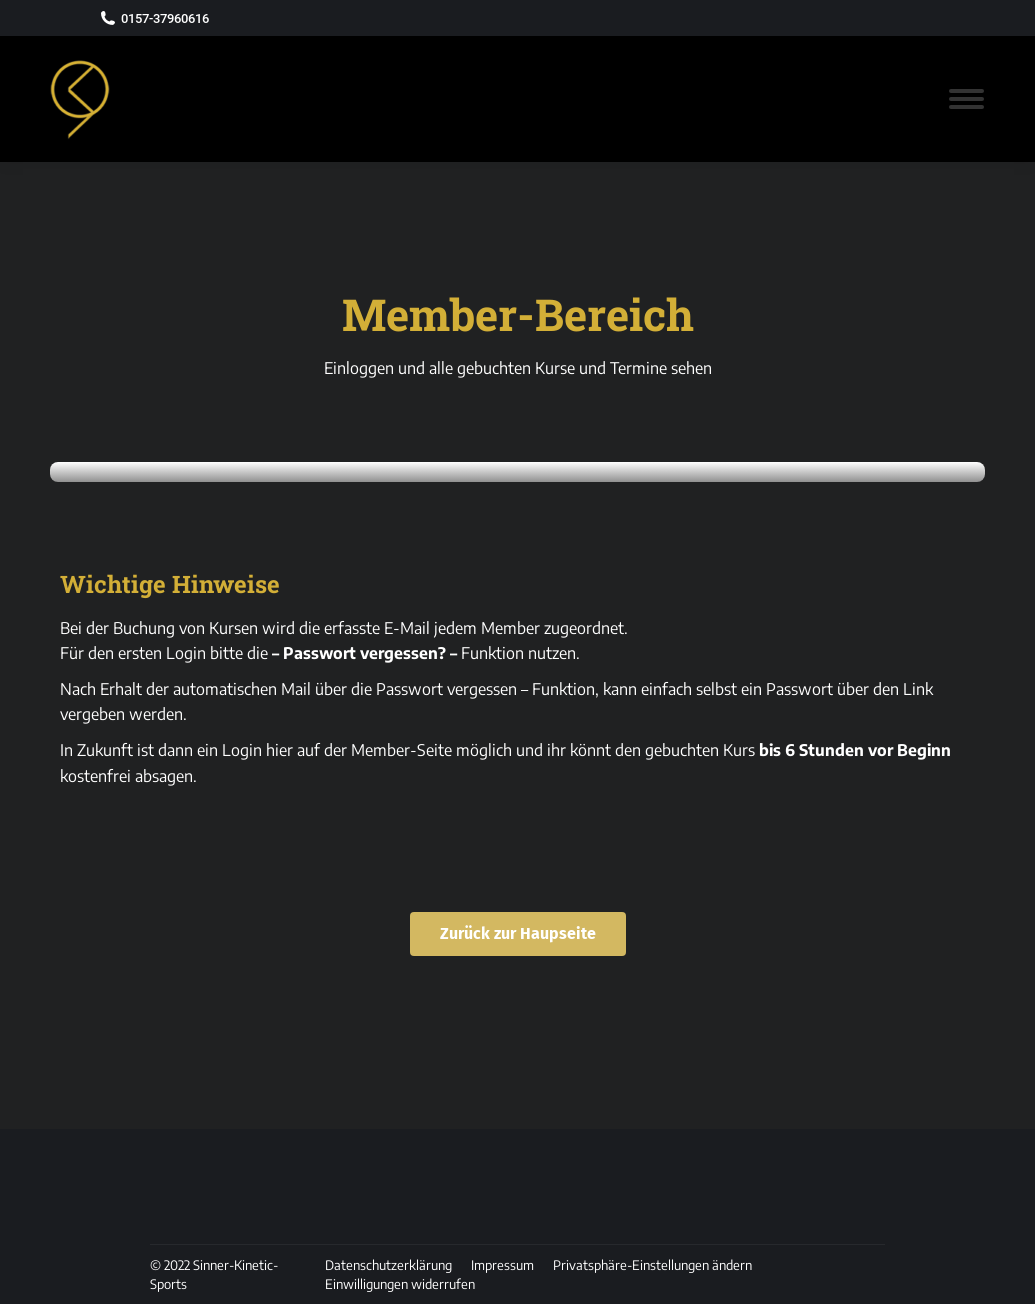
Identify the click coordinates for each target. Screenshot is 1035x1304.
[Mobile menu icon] (966, 99)
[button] (652, 1265)
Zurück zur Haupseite (518, 933)
